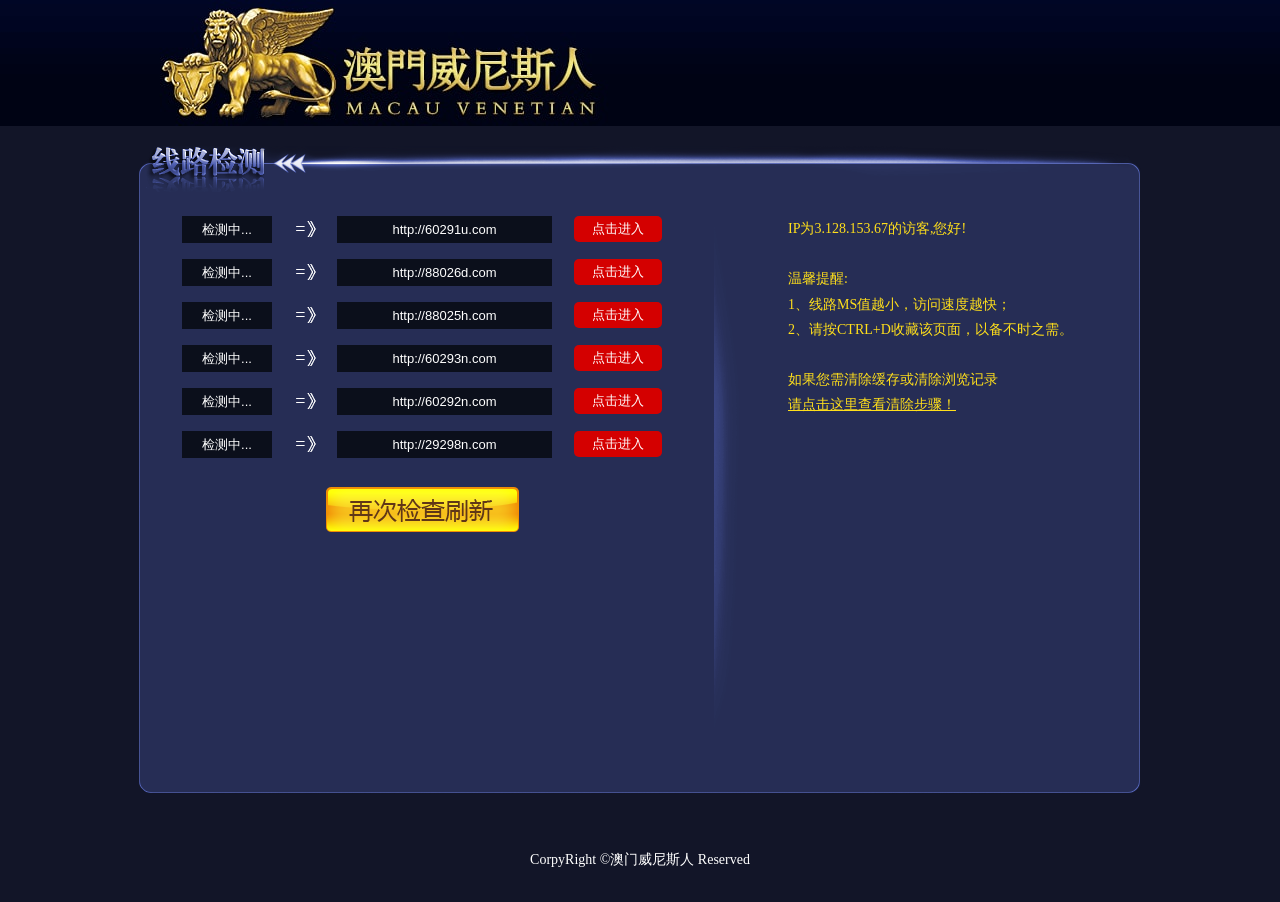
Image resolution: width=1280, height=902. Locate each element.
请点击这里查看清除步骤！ (872, 404)
